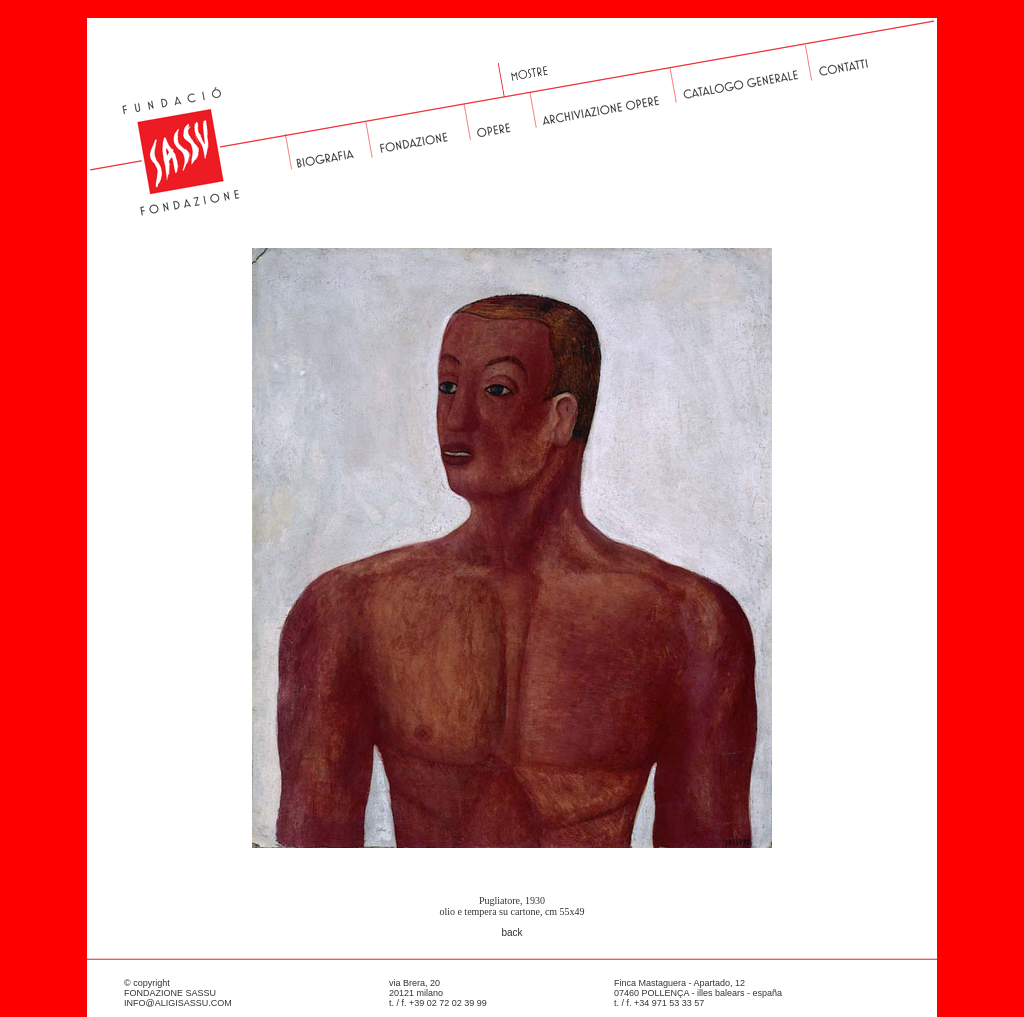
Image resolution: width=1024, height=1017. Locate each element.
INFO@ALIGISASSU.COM (178, 1003)
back (511, 932)
